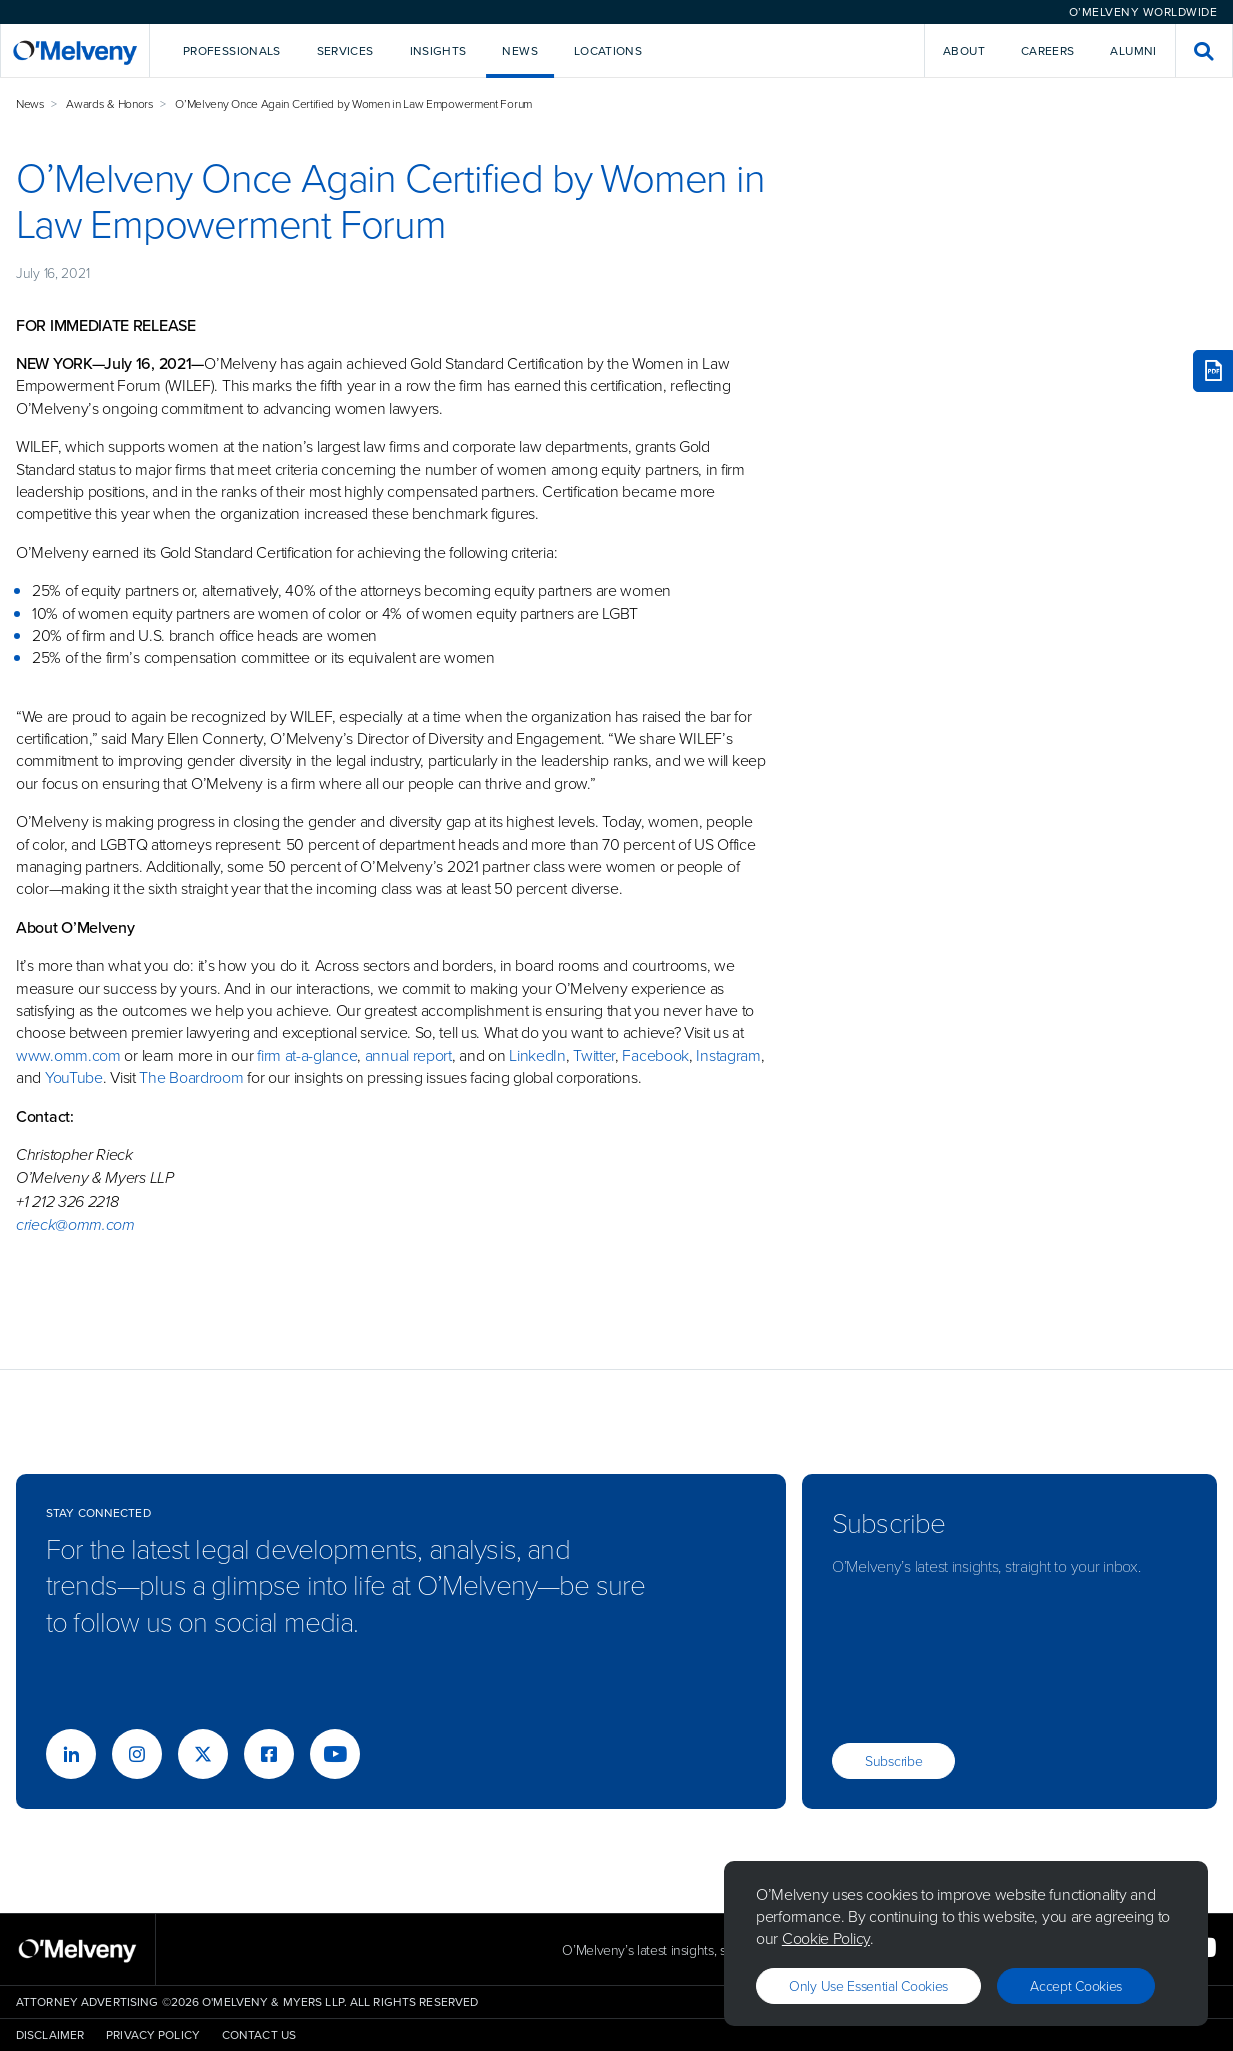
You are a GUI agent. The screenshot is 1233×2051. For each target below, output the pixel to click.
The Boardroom (191, 1077)
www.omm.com (68, 1055)
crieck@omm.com (75, 1224)
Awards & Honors (110, 103)
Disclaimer (50, 2035)
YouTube (74, 1077)
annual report (408, 1055)
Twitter (592, 1055)
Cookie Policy (826, 1938)
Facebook (655, 1055)
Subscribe (893, 1760)
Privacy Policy (153, 2035)
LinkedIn (537, 1055)
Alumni (1133, 51)
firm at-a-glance (307, 1055)
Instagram (728, 1055)
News (30, 103)
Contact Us (259, 2035)
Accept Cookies (1076, 1985)
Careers (1048, 51)
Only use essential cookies (868, 1985)
